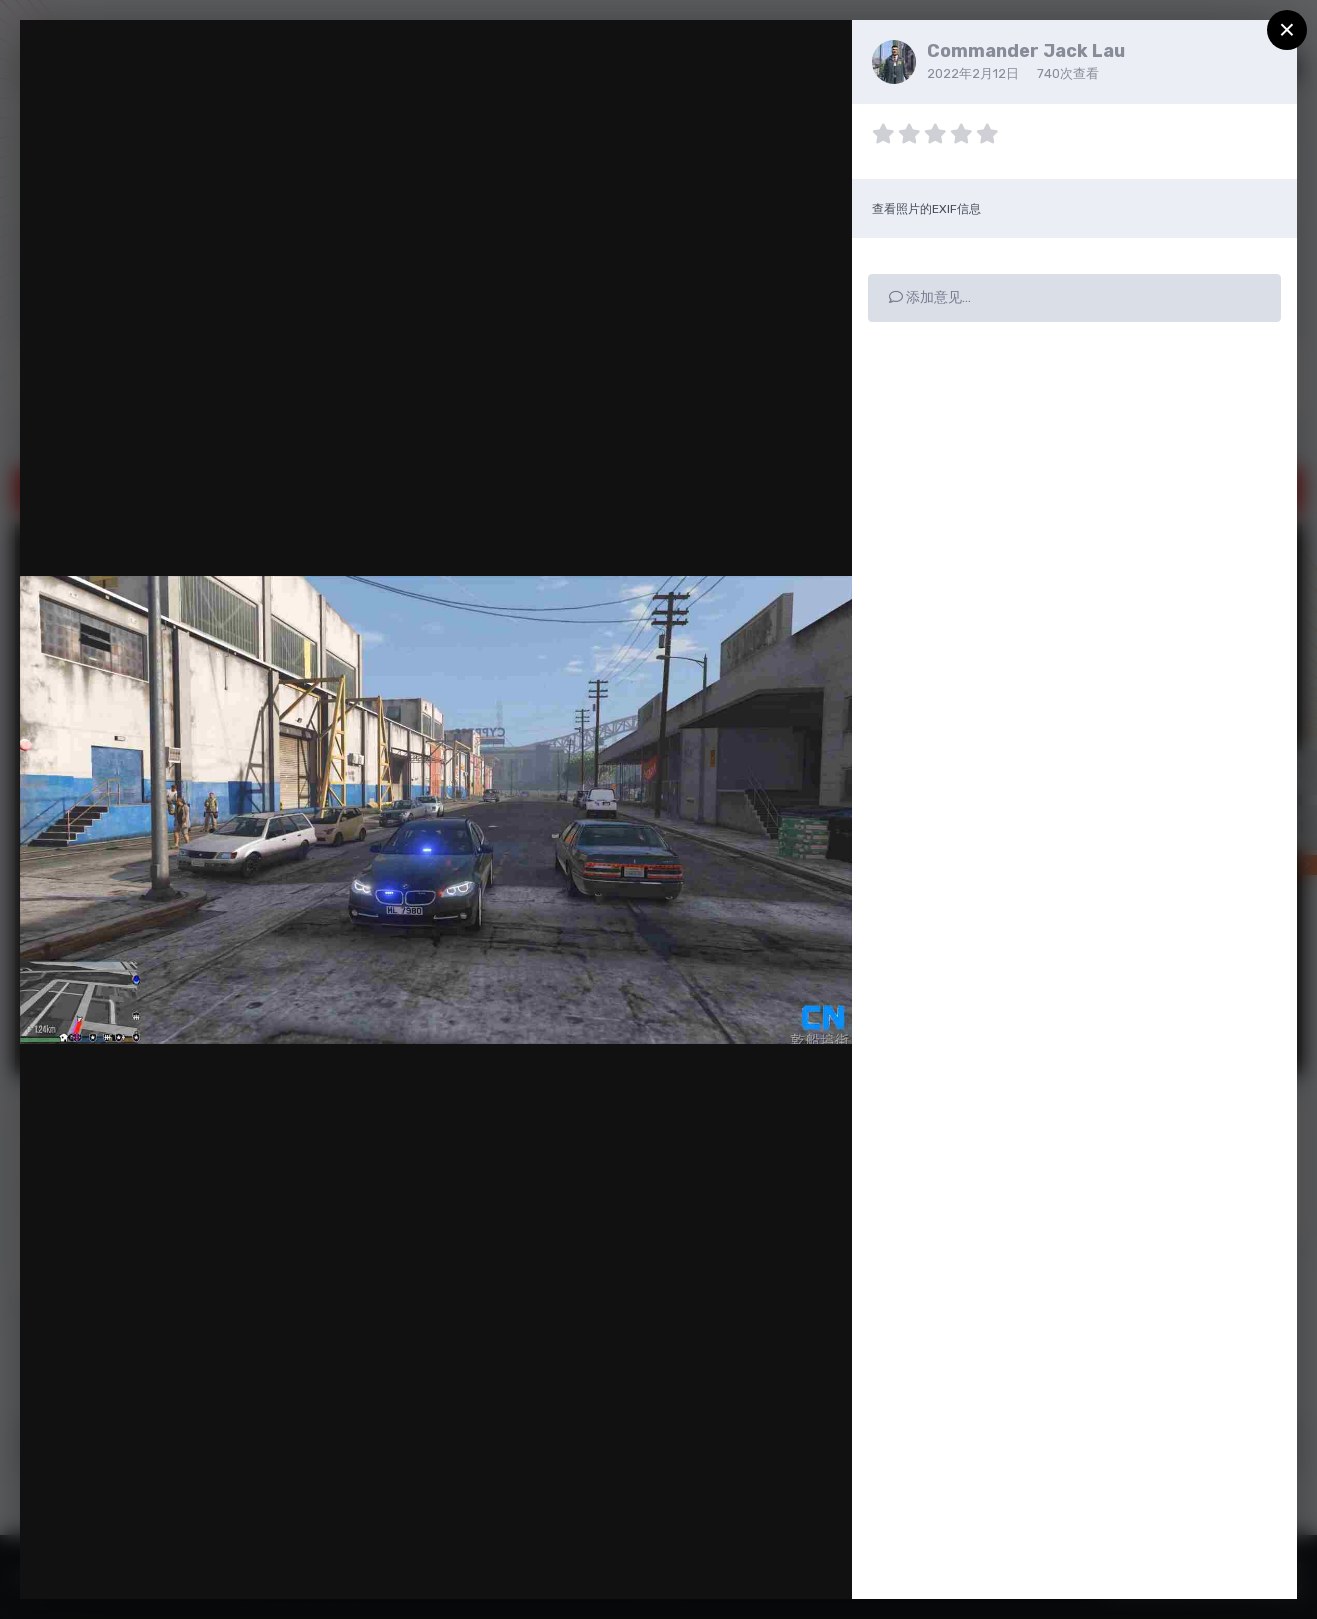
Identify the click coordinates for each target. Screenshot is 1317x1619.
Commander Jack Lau (1026, 51)
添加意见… (930, 297)
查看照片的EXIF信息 (926, 209)
